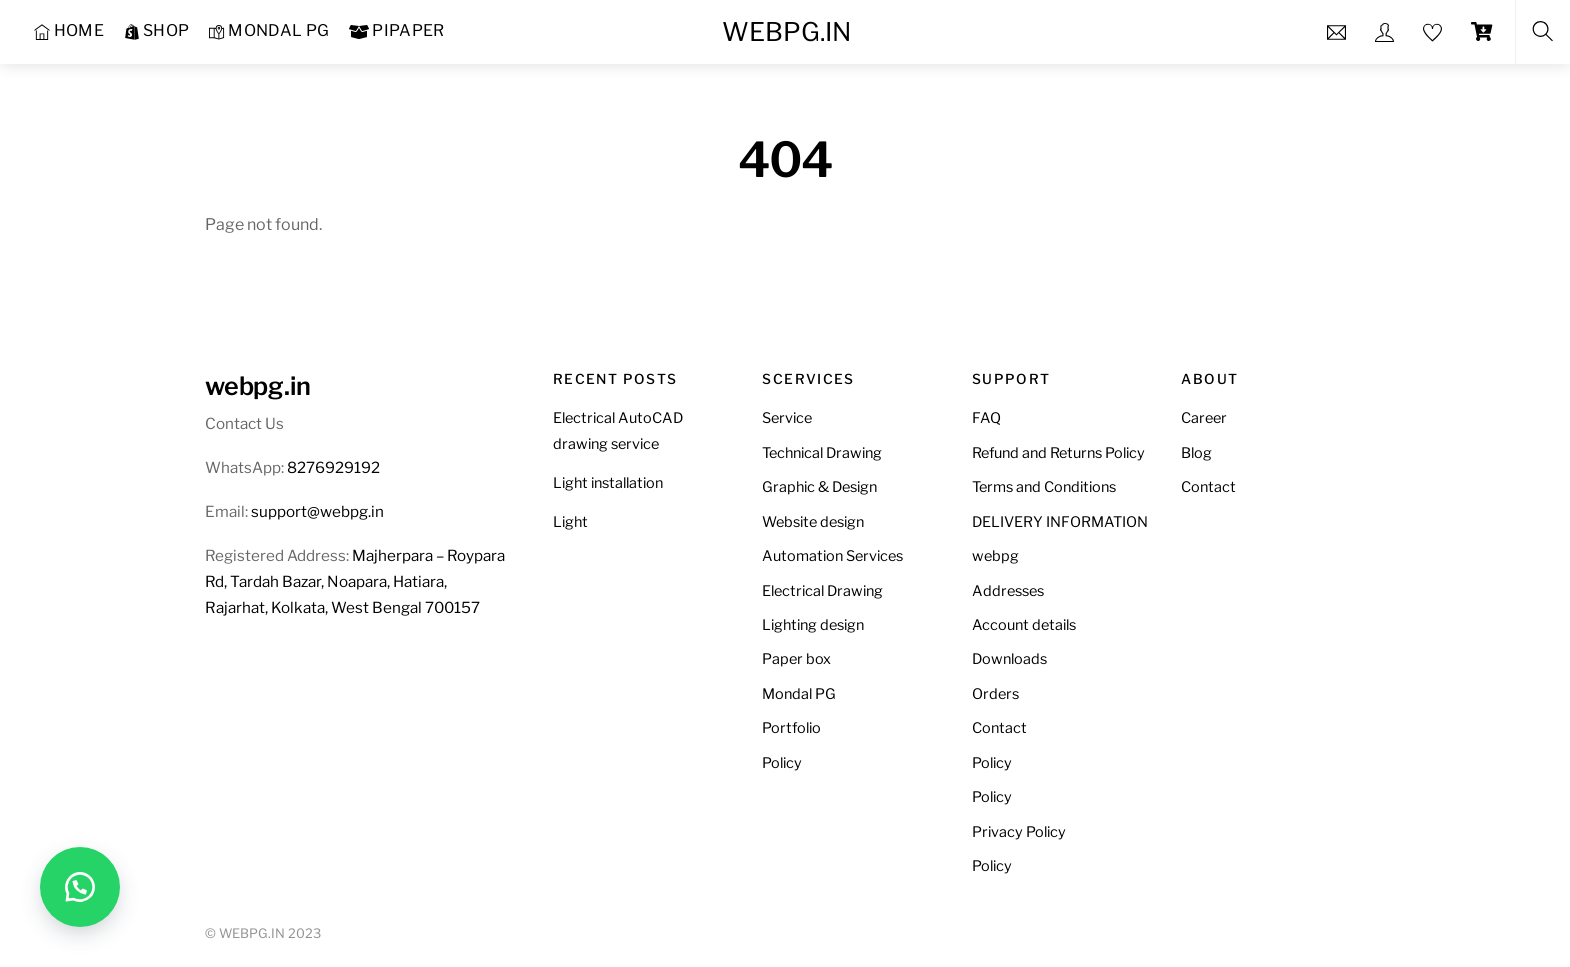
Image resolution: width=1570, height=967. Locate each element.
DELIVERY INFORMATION (1060, 522)
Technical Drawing (822, 453)
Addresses (1008, 591)
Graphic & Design (819, 487)
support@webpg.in (317, 511)
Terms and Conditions (1044, 487)
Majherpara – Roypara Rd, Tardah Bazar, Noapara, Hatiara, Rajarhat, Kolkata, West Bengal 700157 (355, 581)
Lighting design (813, 625)
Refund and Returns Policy (1058, 453)
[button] (80, 887)
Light (570, 522)
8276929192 (333, 467)
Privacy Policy (1019, 832)
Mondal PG (799, 694)
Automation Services (832, 556)
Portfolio (791, 728)
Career (1204, 418)
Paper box (796, 659)
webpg (995, 556)
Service (787, 418)
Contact (999, 728)
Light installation (608, 483)
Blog (1196, 453)
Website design (813, 522)
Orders (995, 694)
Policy (782, 763)
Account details (1024, 625)
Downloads (1009, 659)
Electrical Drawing (822, 591)
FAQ (986, 418)
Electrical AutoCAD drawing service (618, 431)
